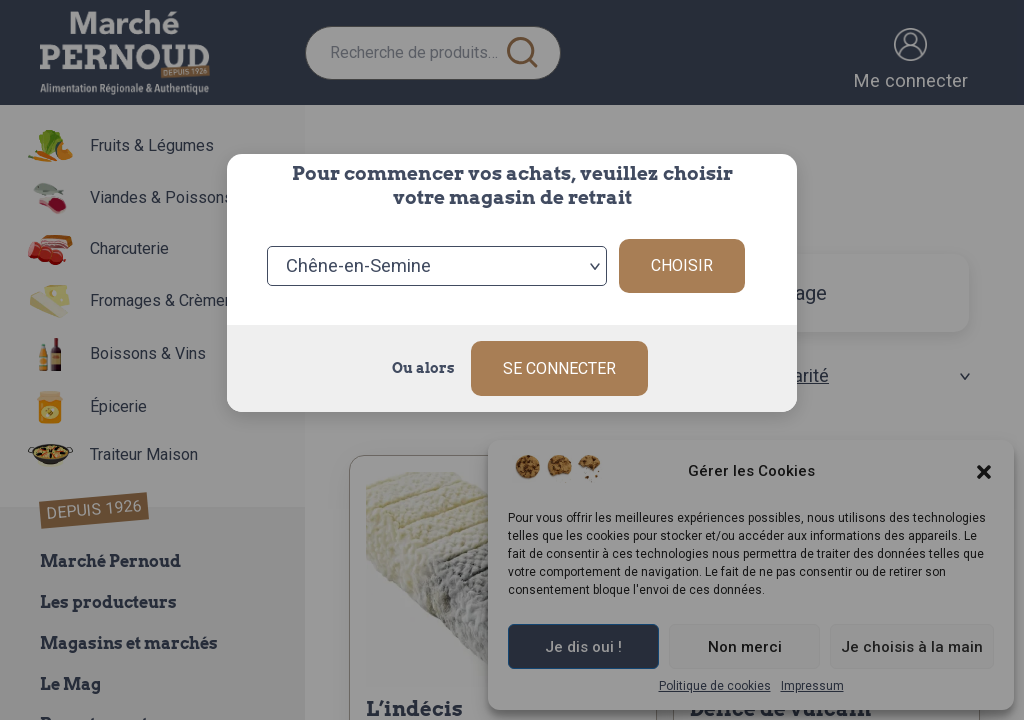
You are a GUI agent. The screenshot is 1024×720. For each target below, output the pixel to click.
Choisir (682, 265)
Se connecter (559, 368)
